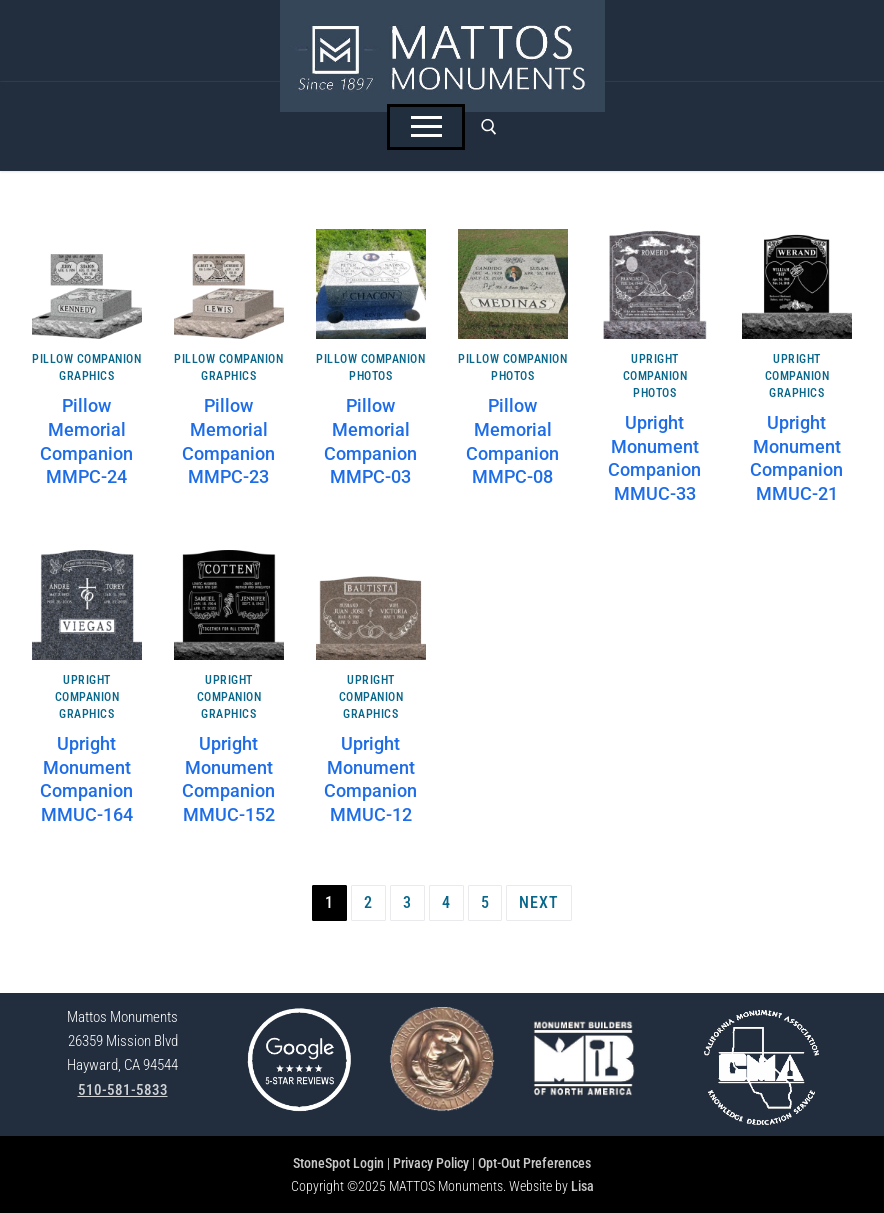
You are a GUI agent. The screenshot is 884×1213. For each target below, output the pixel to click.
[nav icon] (426, 127)
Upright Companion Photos (655, 376)
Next (538, 902)
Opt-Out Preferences (534, 1163)
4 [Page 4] (446, 902)
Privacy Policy (431, 1163)
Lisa (582, 1186)
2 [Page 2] (368, 902)
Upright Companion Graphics (797, 376)
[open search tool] (489, 127)
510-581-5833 (123, 1090)
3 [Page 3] (407, 902)
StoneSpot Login (338, 1163)
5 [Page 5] (485, 902)
